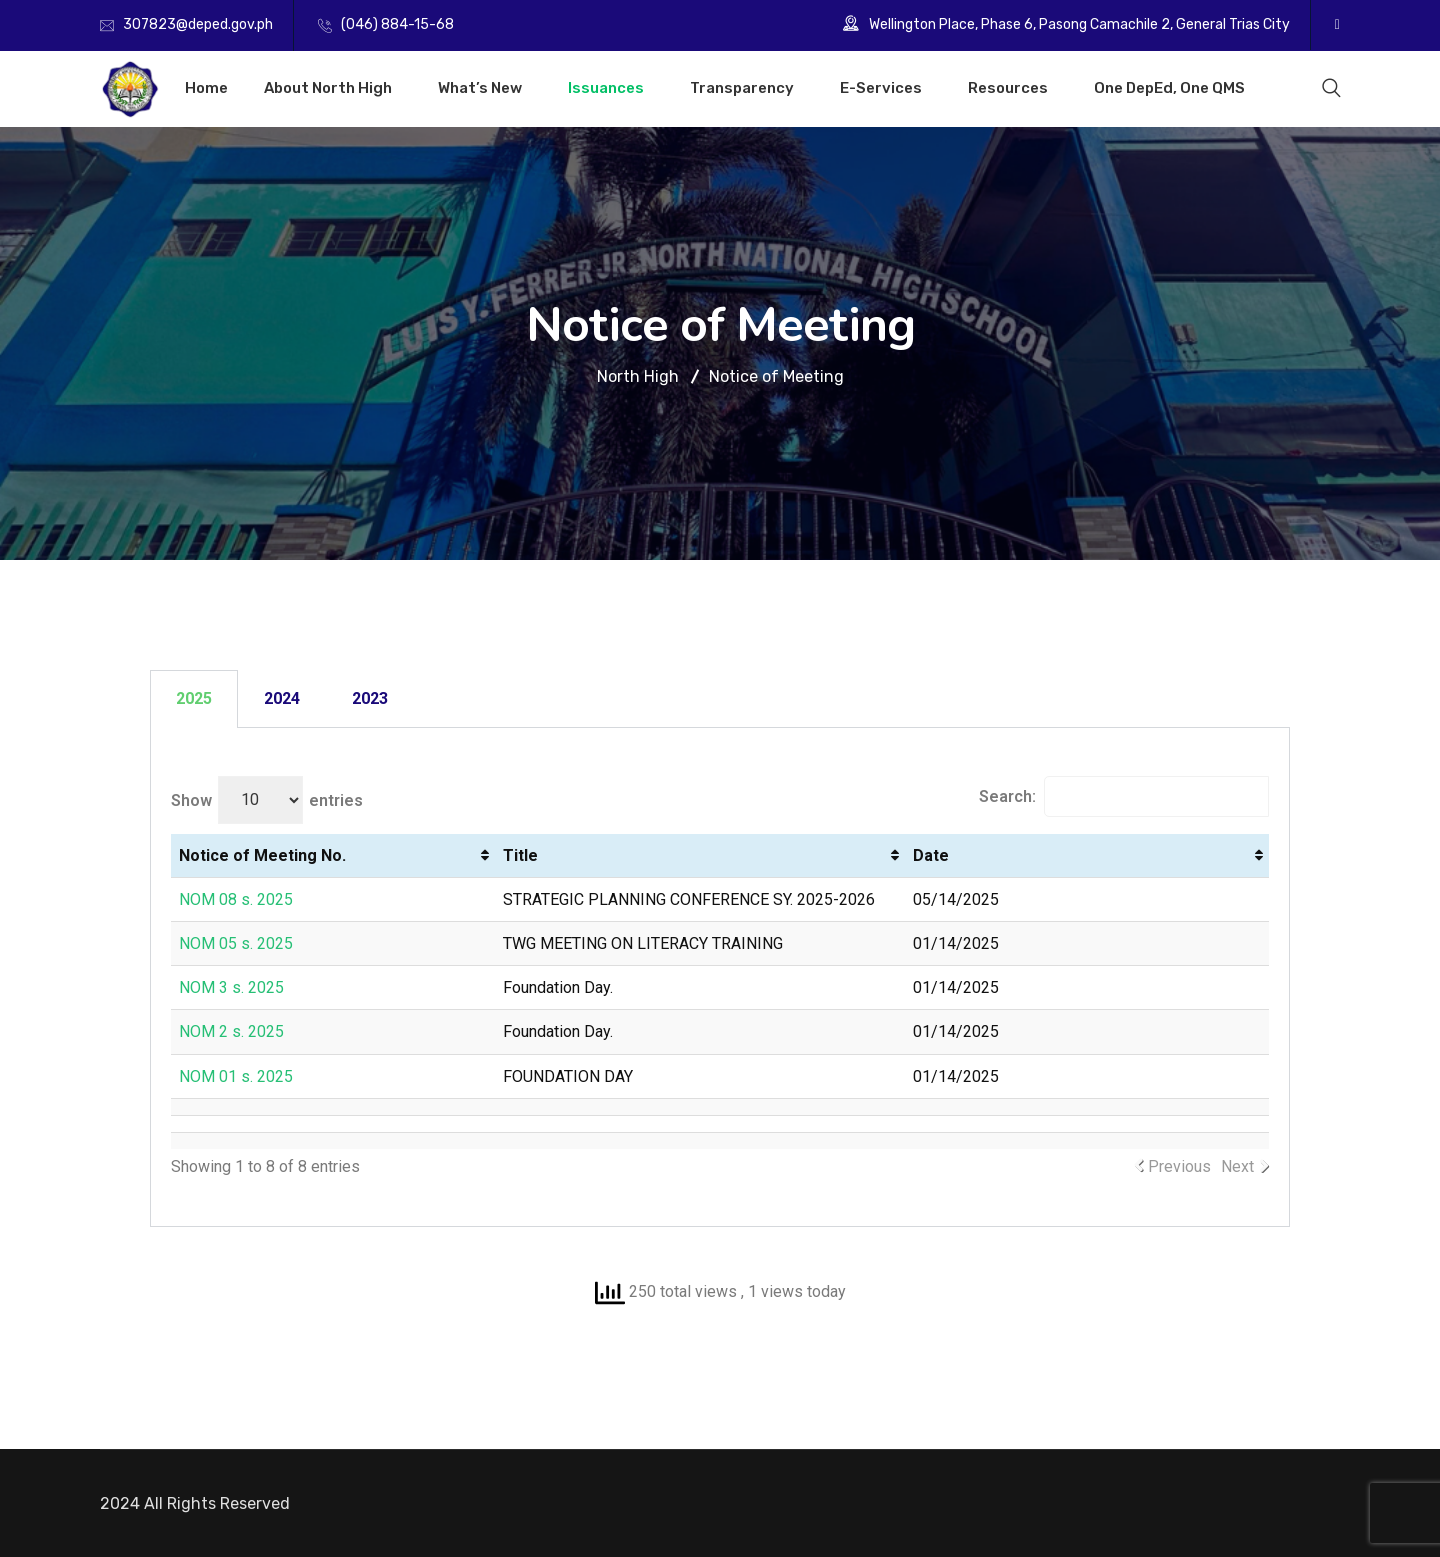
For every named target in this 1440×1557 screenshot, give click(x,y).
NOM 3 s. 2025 (231, 987)
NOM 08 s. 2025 (236, 899)
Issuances (606, 88)
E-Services (881, 88)
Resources (1008, 88)
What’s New (480, 88)
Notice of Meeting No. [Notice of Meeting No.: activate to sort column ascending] (262, 855)
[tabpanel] (720, 977)
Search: (1124, 796)
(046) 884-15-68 (397, 24)
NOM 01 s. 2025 (236, 1076)
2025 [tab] (194, 698)
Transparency (742, 88)
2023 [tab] (370, 698)
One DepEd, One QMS (1169, 88)
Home (206, 88)
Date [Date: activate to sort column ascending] (931, 855)
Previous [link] (1179, 1166)
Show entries (267, 800)
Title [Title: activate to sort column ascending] (520, 855)
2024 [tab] (282, 698)
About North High (328, 88)
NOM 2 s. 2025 (231, 1031)
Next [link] (1237, 1166)
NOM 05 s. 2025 (236, 943)
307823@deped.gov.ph (198, 24)
